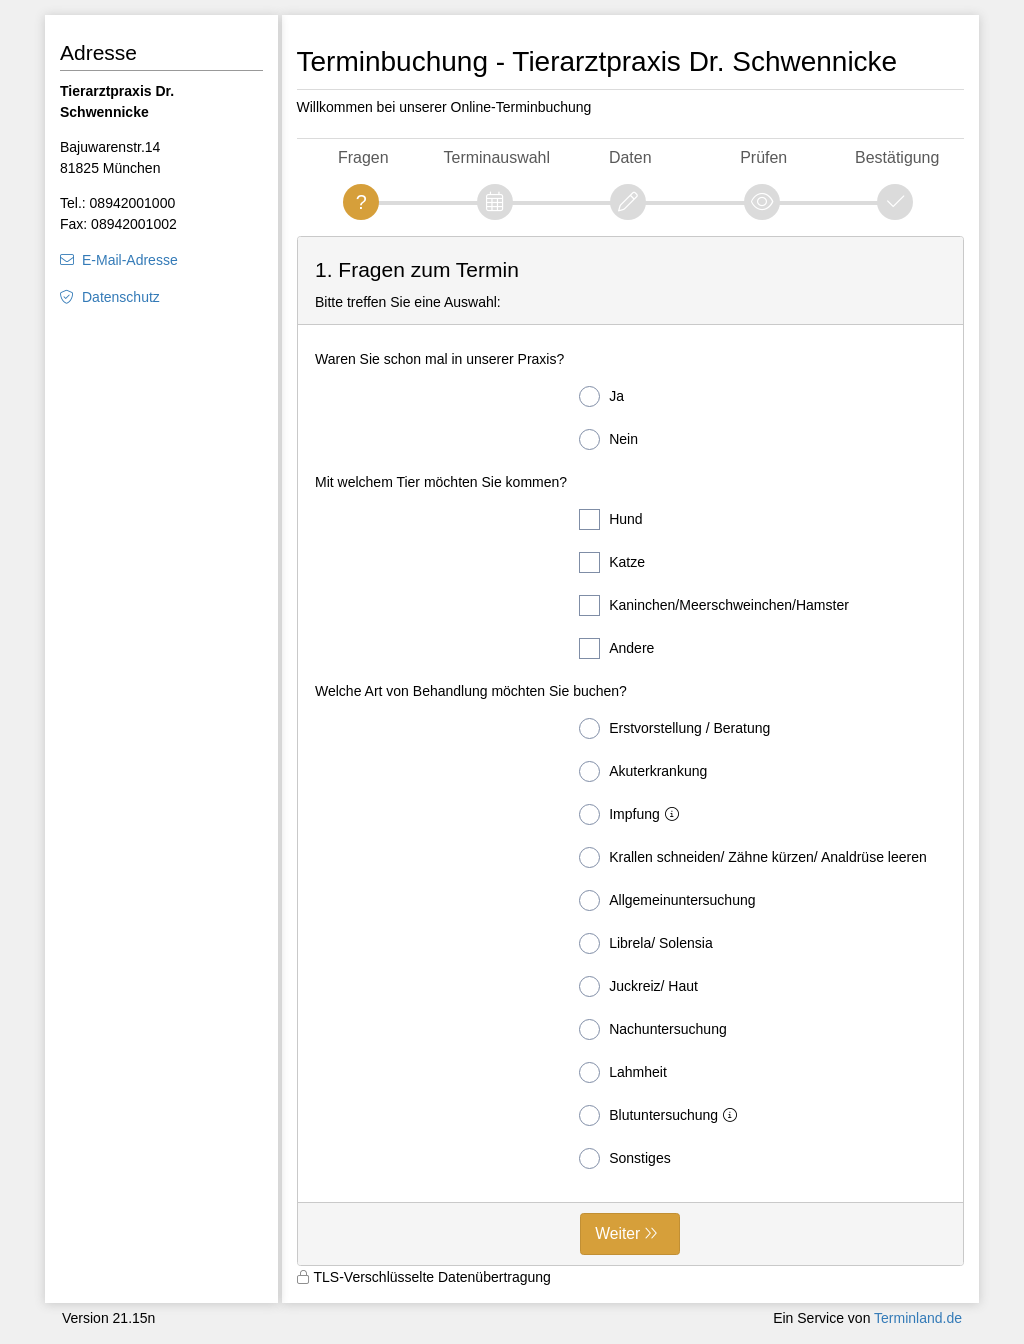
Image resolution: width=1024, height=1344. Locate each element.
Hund (610, 519)
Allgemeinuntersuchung (667, 900)
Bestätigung (897, 157)
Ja (601, 396)
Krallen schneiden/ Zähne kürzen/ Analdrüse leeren (753, 857)
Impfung (633, 814)
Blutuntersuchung (662, 1115)
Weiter (617, 1233)
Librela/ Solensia (646, 943)
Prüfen (763, 157)
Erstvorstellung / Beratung (674, 728)
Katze (612, 562)
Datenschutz (121, 297)
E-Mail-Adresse (130, 260)
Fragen (363, 157)
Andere (616, 648)
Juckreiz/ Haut (638, 986)
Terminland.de (918, 1318)
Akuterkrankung (643, 771)
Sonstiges (624, 1158)
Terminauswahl (497, 157)
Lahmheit (623, 1072)
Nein (608, 439)
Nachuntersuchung (653, 1029)
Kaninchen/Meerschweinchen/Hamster (714, 605)
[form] (631, 751)
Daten (630, 157)
